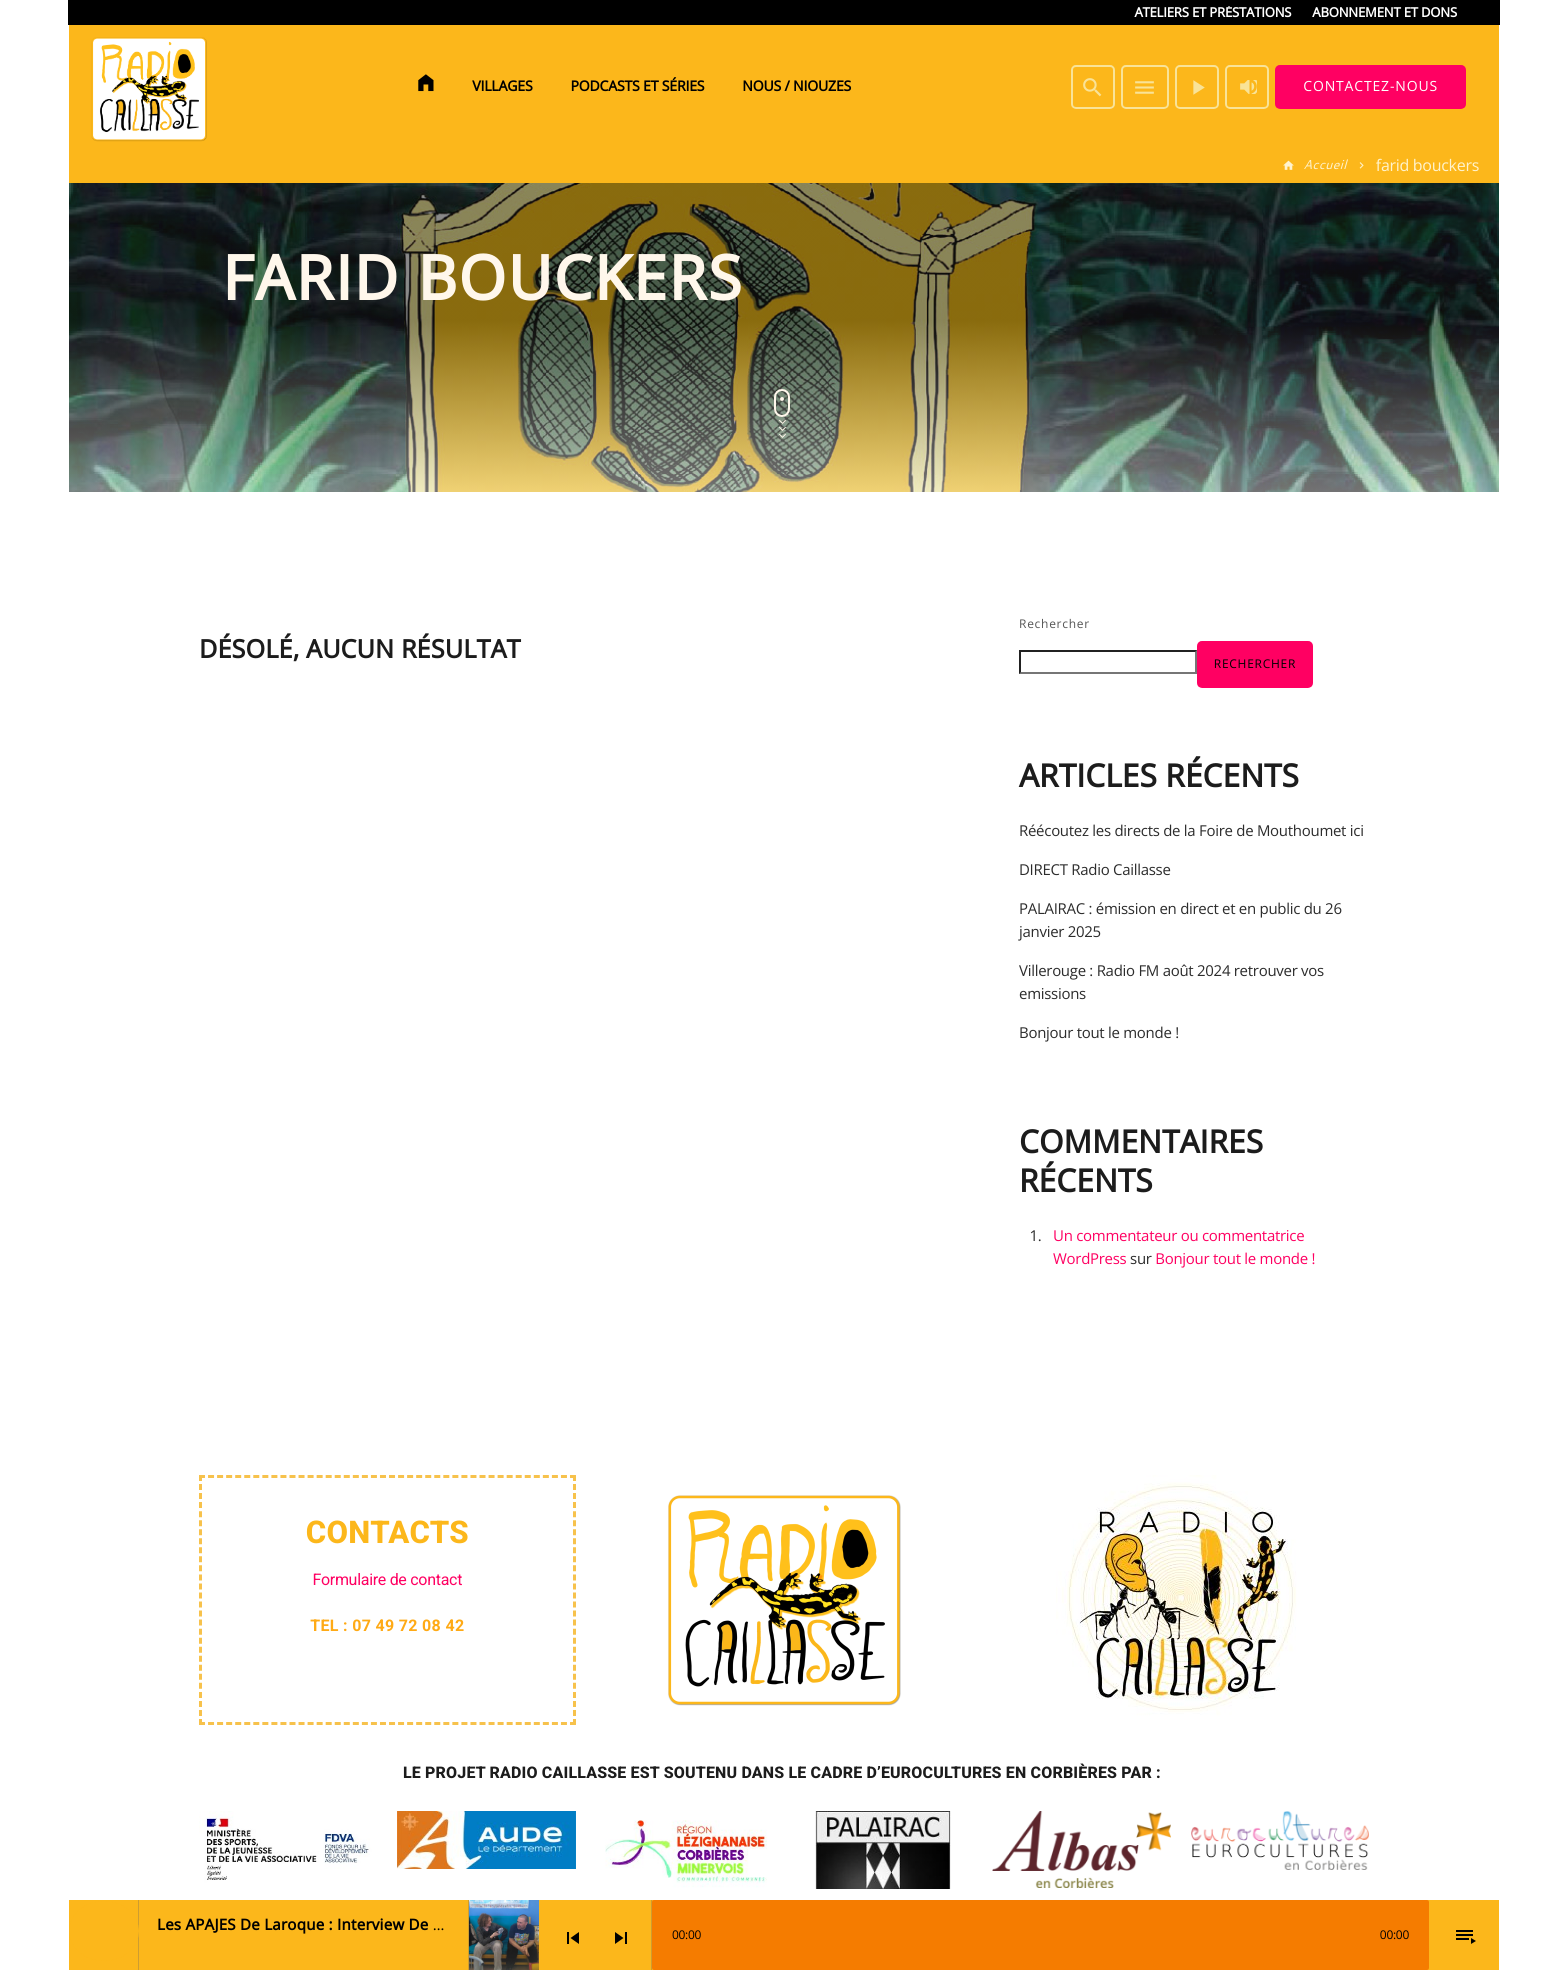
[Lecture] (1197, 87)
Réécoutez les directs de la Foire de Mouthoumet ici (1191, 831)
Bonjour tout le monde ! (1099, 1033)
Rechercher (1054, 623)
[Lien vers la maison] (149, 87)
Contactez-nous (1370, 86)
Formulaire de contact (388, 1579)
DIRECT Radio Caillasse (1095, 870)
